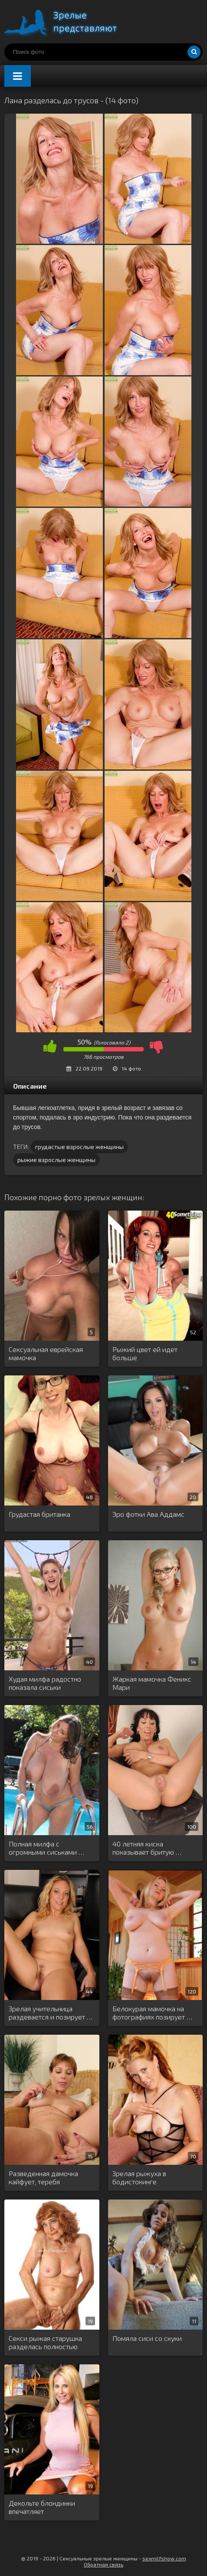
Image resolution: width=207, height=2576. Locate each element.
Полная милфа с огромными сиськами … (46, 1848)
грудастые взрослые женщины (79, 1146)
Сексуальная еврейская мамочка (46, 1353)
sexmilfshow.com (164, 2558)
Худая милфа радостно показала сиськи (45, 1683)
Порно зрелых (69, 21)
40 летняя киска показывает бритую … (146, 1848)
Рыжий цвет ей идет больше (144, 1353)
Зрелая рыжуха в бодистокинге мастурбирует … (139, 2177)
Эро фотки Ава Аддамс (148, 1514)
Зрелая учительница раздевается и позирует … (50, 2012)
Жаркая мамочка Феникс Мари (151, 1683)
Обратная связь (103, 2564)
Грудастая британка (39, 1514)
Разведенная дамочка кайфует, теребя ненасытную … (43, 2177)
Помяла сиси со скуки (147, 2338)
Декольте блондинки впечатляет (42, 2507)
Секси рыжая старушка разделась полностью (45, 2342)
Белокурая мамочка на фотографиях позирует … (152, 2012)
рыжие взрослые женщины (56, 1159)
